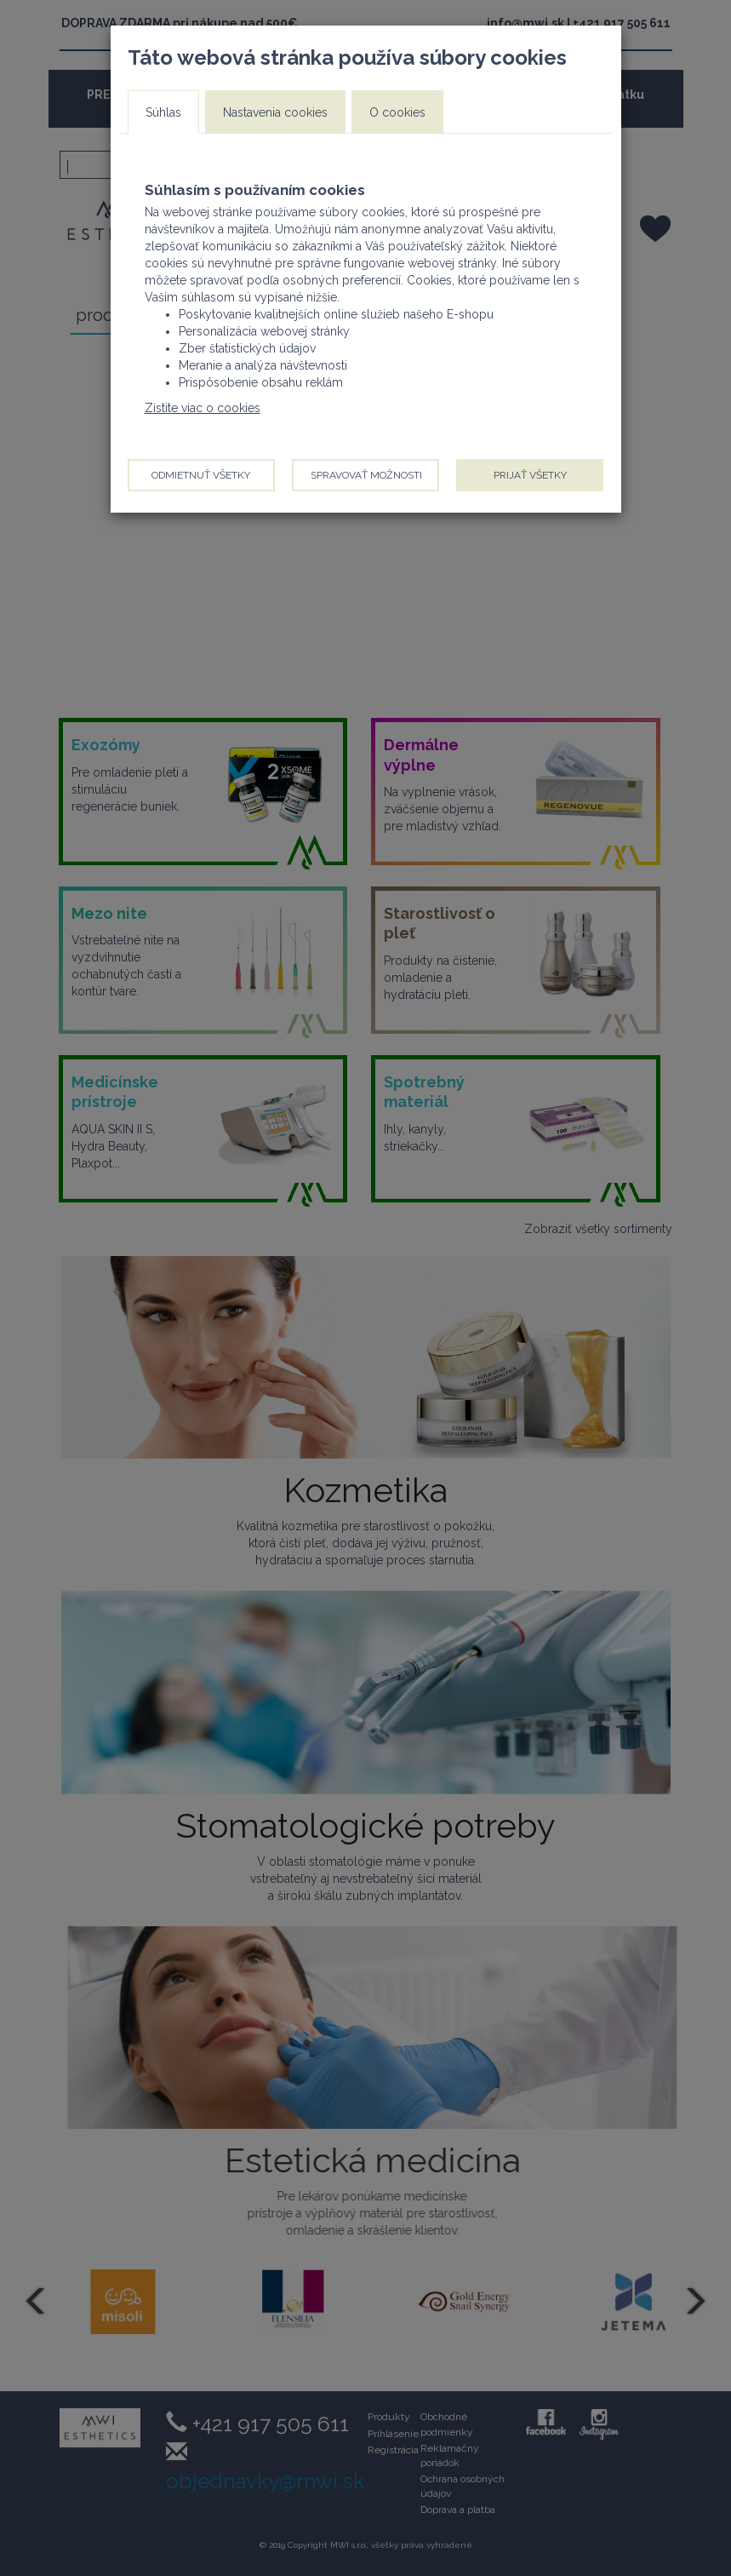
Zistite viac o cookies (202, 408)
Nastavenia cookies (275, 112)
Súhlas (163, 112)
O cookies (397, 112)
